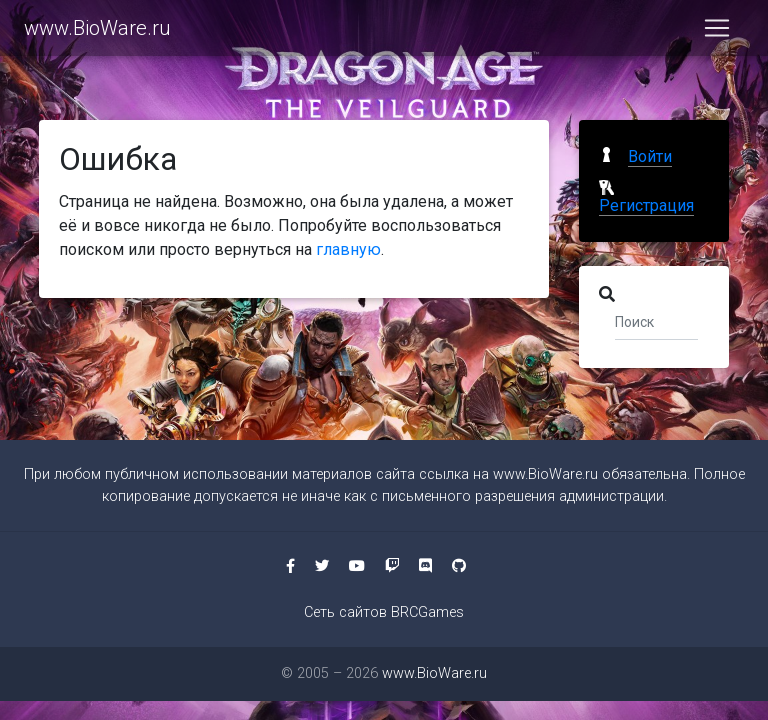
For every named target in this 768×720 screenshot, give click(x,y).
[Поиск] (656, 321)
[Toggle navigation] (717, 32)
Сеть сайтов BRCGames (384, 612)
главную (348, 249)
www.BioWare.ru (97, 32)
